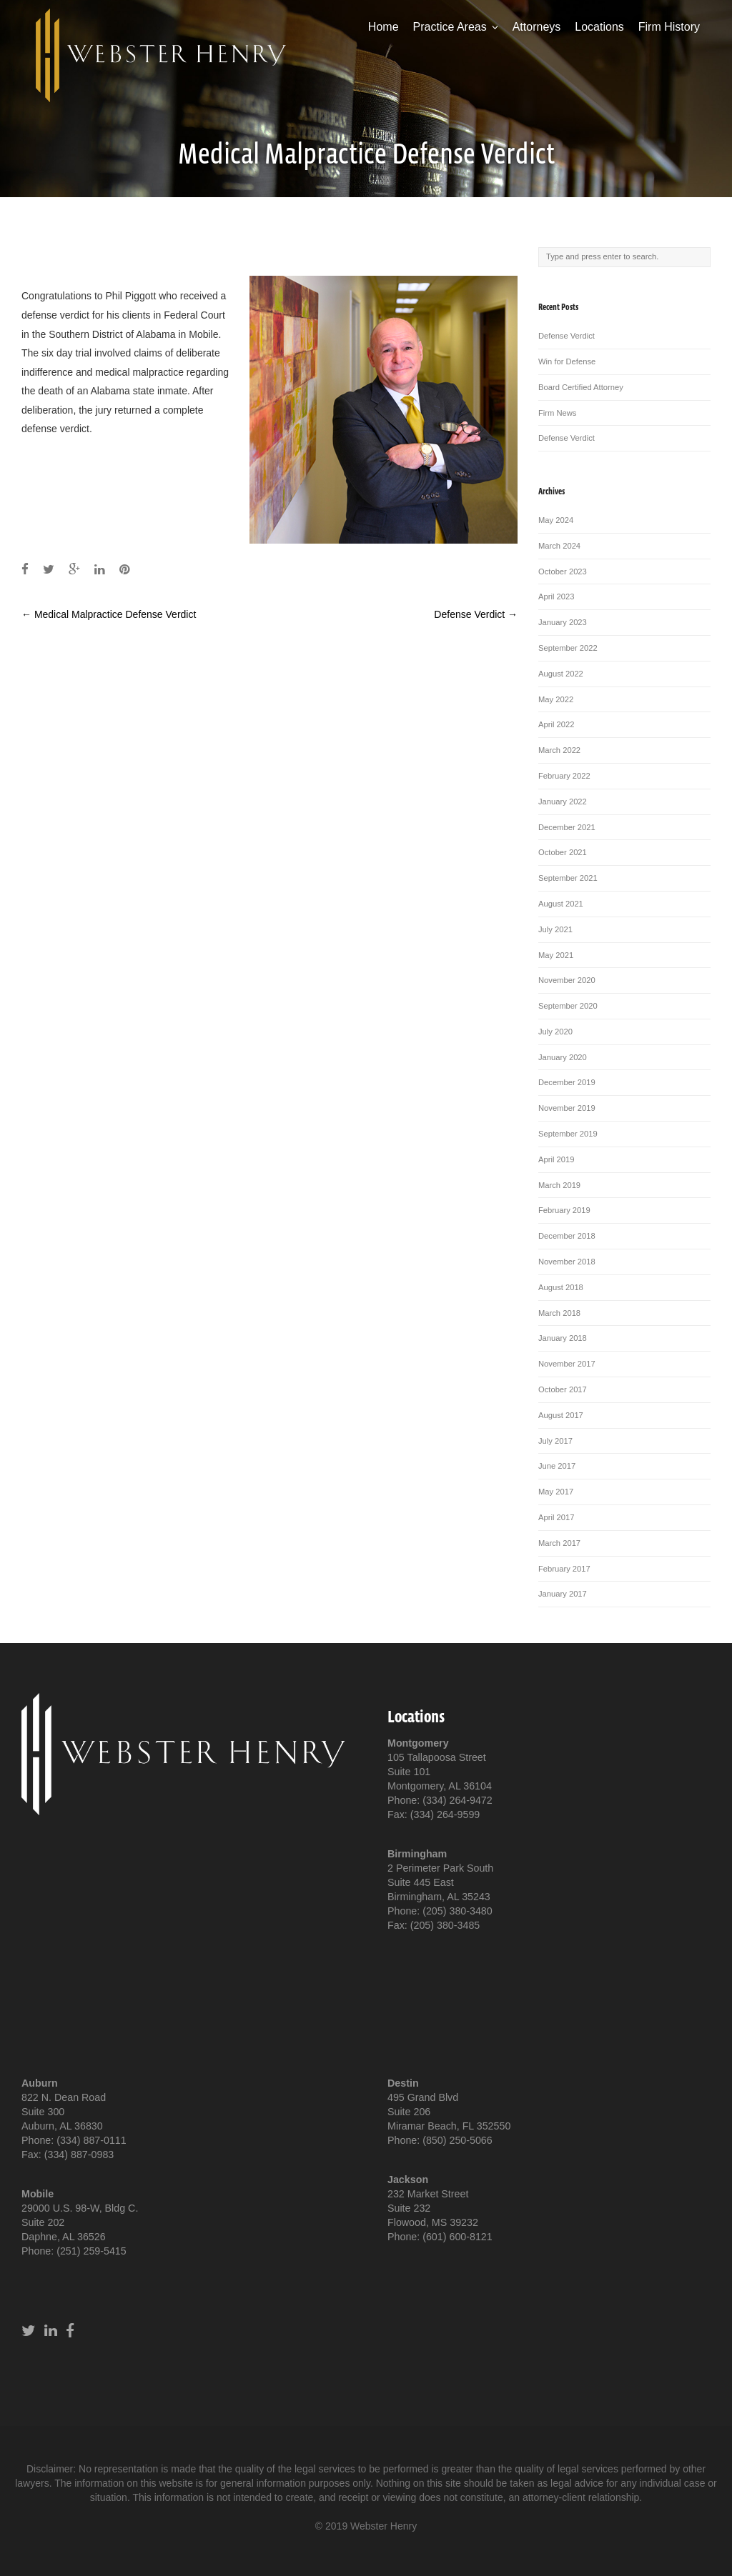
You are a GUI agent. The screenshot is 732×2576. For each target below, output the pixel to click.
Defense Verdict (476, 614)
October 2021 (562, 852)
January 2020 (562, 1057)
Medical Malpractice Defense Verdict (108, 614)
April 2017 (556, 1517)
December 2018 (566, 1236)
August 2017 (560, 1415)
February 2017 (564, 1568)
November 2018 (566, 1261)
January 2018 (562, 1338)
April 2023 (556, 596)
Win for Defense (566, 361)
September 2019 (568, 1133)
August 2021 (560, 903)
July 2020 (555, 1031)
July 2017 (555, 1441)
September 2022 (568, 648)
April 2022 (556, 724)
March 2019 (559, 1185)
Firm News (557, 413)
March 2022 (559, 750)
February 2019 (564, 1210)
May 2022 (555, 699)
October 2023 (562, 571)
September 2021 (568, 878)
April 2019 (556, 1159)
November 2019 (566, 1108)
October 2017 (562, 1389)
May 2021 (555, 955)
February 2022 (564, 776)
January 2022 (562, 801)
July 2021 (555, 929)
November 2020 (566, 980)
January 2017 (562, 1593)
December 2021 (566, 827)
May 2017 (555, 1491)
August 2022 (560, 673)
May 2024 (555, 520)
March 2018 (559, 1313)
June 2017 (556, 1466)
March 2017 (559, 1543)
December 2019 (566, 1082)
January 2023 (562, 622)
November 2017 (566, 1363)
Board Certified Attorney (580, 387)
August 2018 (560, 1287)
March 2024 (559, 545)
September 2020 (568, 1006)
